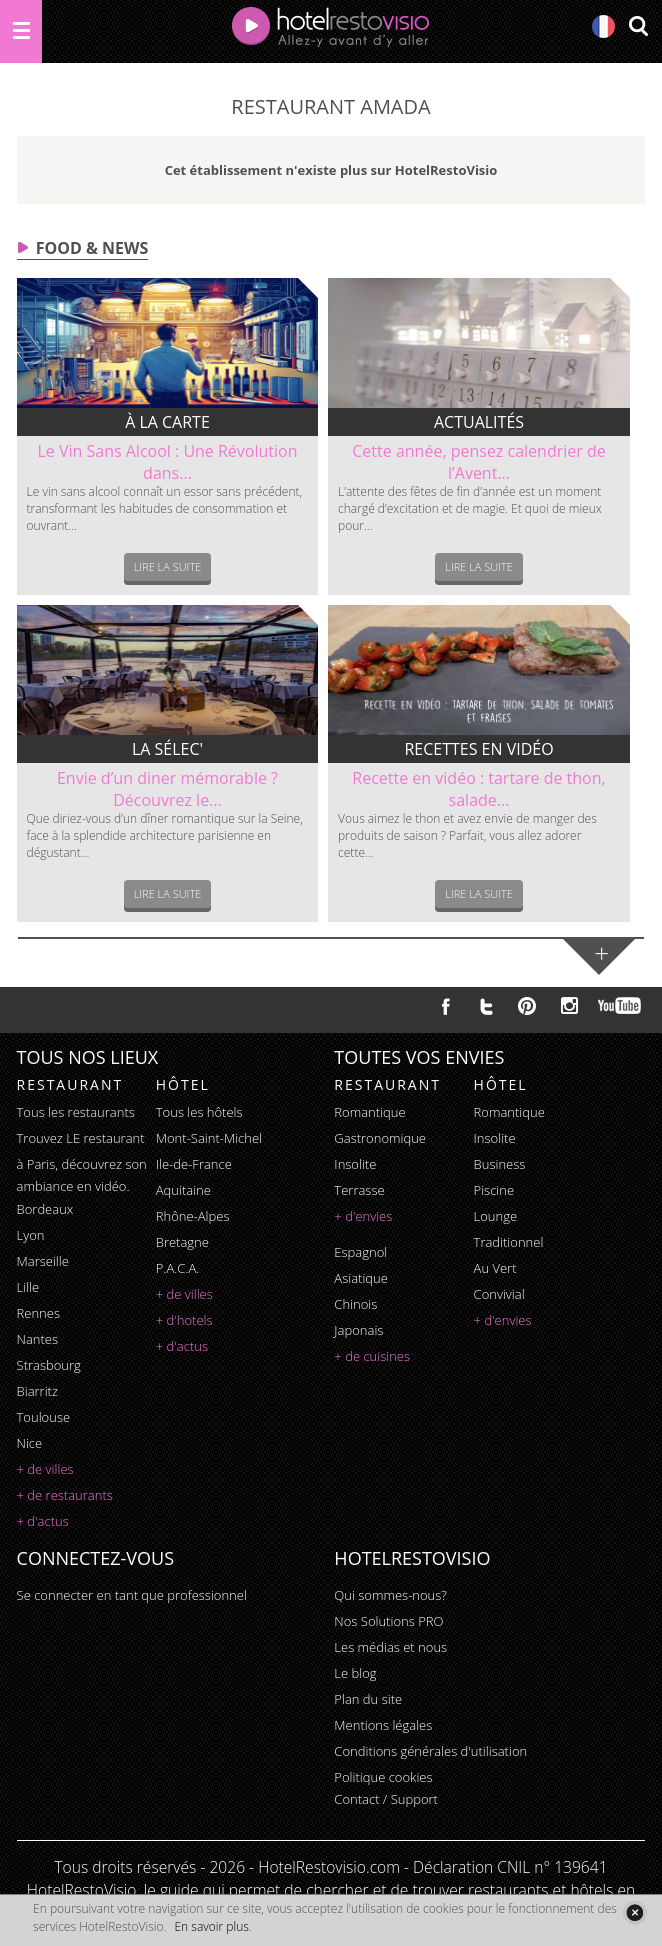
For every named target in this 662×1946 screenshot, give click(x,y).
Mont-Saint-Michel (209, 1138)
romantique (369, 1112)
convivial (499, 1294)
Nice (30, 1443)
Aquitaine (183, 1190)
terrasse (359, 1190)
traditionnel (509, 1242)
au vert (495, 1268)
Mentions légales (383, 1725)
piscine (494, 1190)
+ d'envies (363, 1216)
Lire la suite (168, 566)
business (500, 1164)
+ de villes (45, 1469)
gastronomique (380, 1138)
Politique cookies (383, 1777)
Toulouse (44, 1417)
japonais (358, 1330)
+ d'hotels (184, 1320)
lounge (496, 1216)
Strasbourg (49, 1365)
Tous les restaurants (76, 1112)
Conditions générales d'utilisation (430, 1751)
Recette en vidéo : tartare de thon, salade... (478, 789)
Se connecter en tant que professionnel (132, 1595)
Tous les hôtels (199, 1112)
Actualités (479, 422)
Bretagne (182, 1242)
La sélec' (167, 749)
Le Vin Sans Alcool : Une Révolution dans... (167, 462)
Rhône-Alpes (193, 1216)
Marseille (43, 1261)
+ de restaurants (65, 1495)
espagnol (360, 1252)
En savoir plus (211, 1926)
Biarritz (37, 1391)
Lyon (31, 1235)
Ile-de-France (194, 1164)
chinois (355, 1304)
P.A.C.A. (178, 1268)
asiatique (361, 1278)
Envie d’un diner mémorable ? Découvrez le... (167, 789)
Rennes (38, 1313)
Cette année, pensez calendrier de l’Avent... (478, 462)
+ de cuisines (372, 1356)
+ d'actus (43, 1521)
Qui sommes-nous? (390, 1595)
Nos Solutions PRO (388, 1621)
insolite (355, 1164)
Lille (28, 1287)
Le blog (355, 1673)
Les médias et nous (390, 1647)
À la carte (167, 422)
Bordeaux (45, 1209)
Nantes (37, 1339)
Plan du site (368, 1699)
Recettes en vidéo (478, 749)
